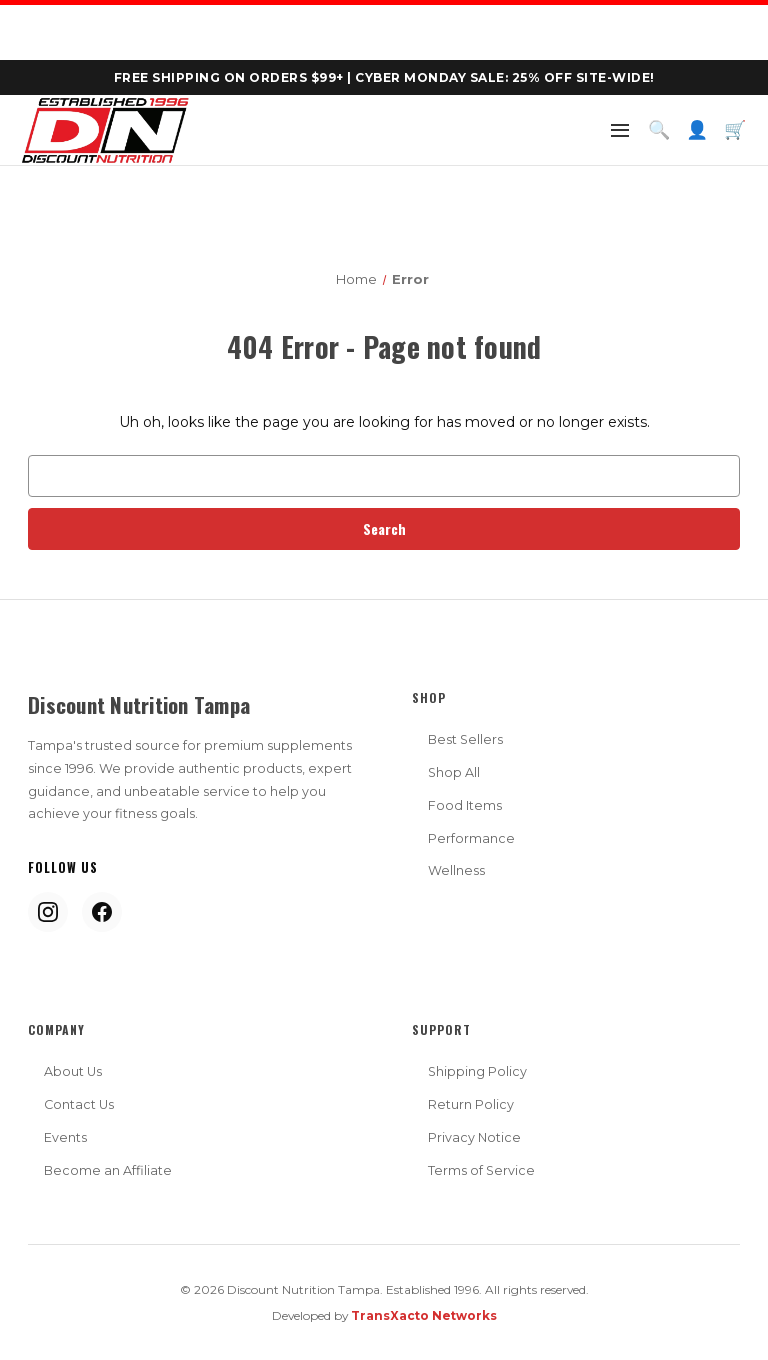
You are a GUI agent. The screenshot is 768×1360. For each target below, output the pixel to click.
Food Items (465, 805)
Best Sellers (465, 739)
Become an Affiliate (108, 1170)
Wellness (456, 870)
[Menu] (620, 130)
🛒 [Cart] (735, 130)
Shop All (454, 772)
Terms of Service (481, 1170)
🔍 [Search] (659, 130)
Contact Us (79, 1104)
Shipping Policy (477, 1071)
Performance (471, 838)
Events (65, 1137)
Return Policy (471, 1104)
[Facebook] (102, 912)
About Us (73, 1071)
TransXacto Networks (424, 1315)
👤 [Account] (697, 130)
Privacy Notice (474, 1137)
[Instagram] (48, 912)
